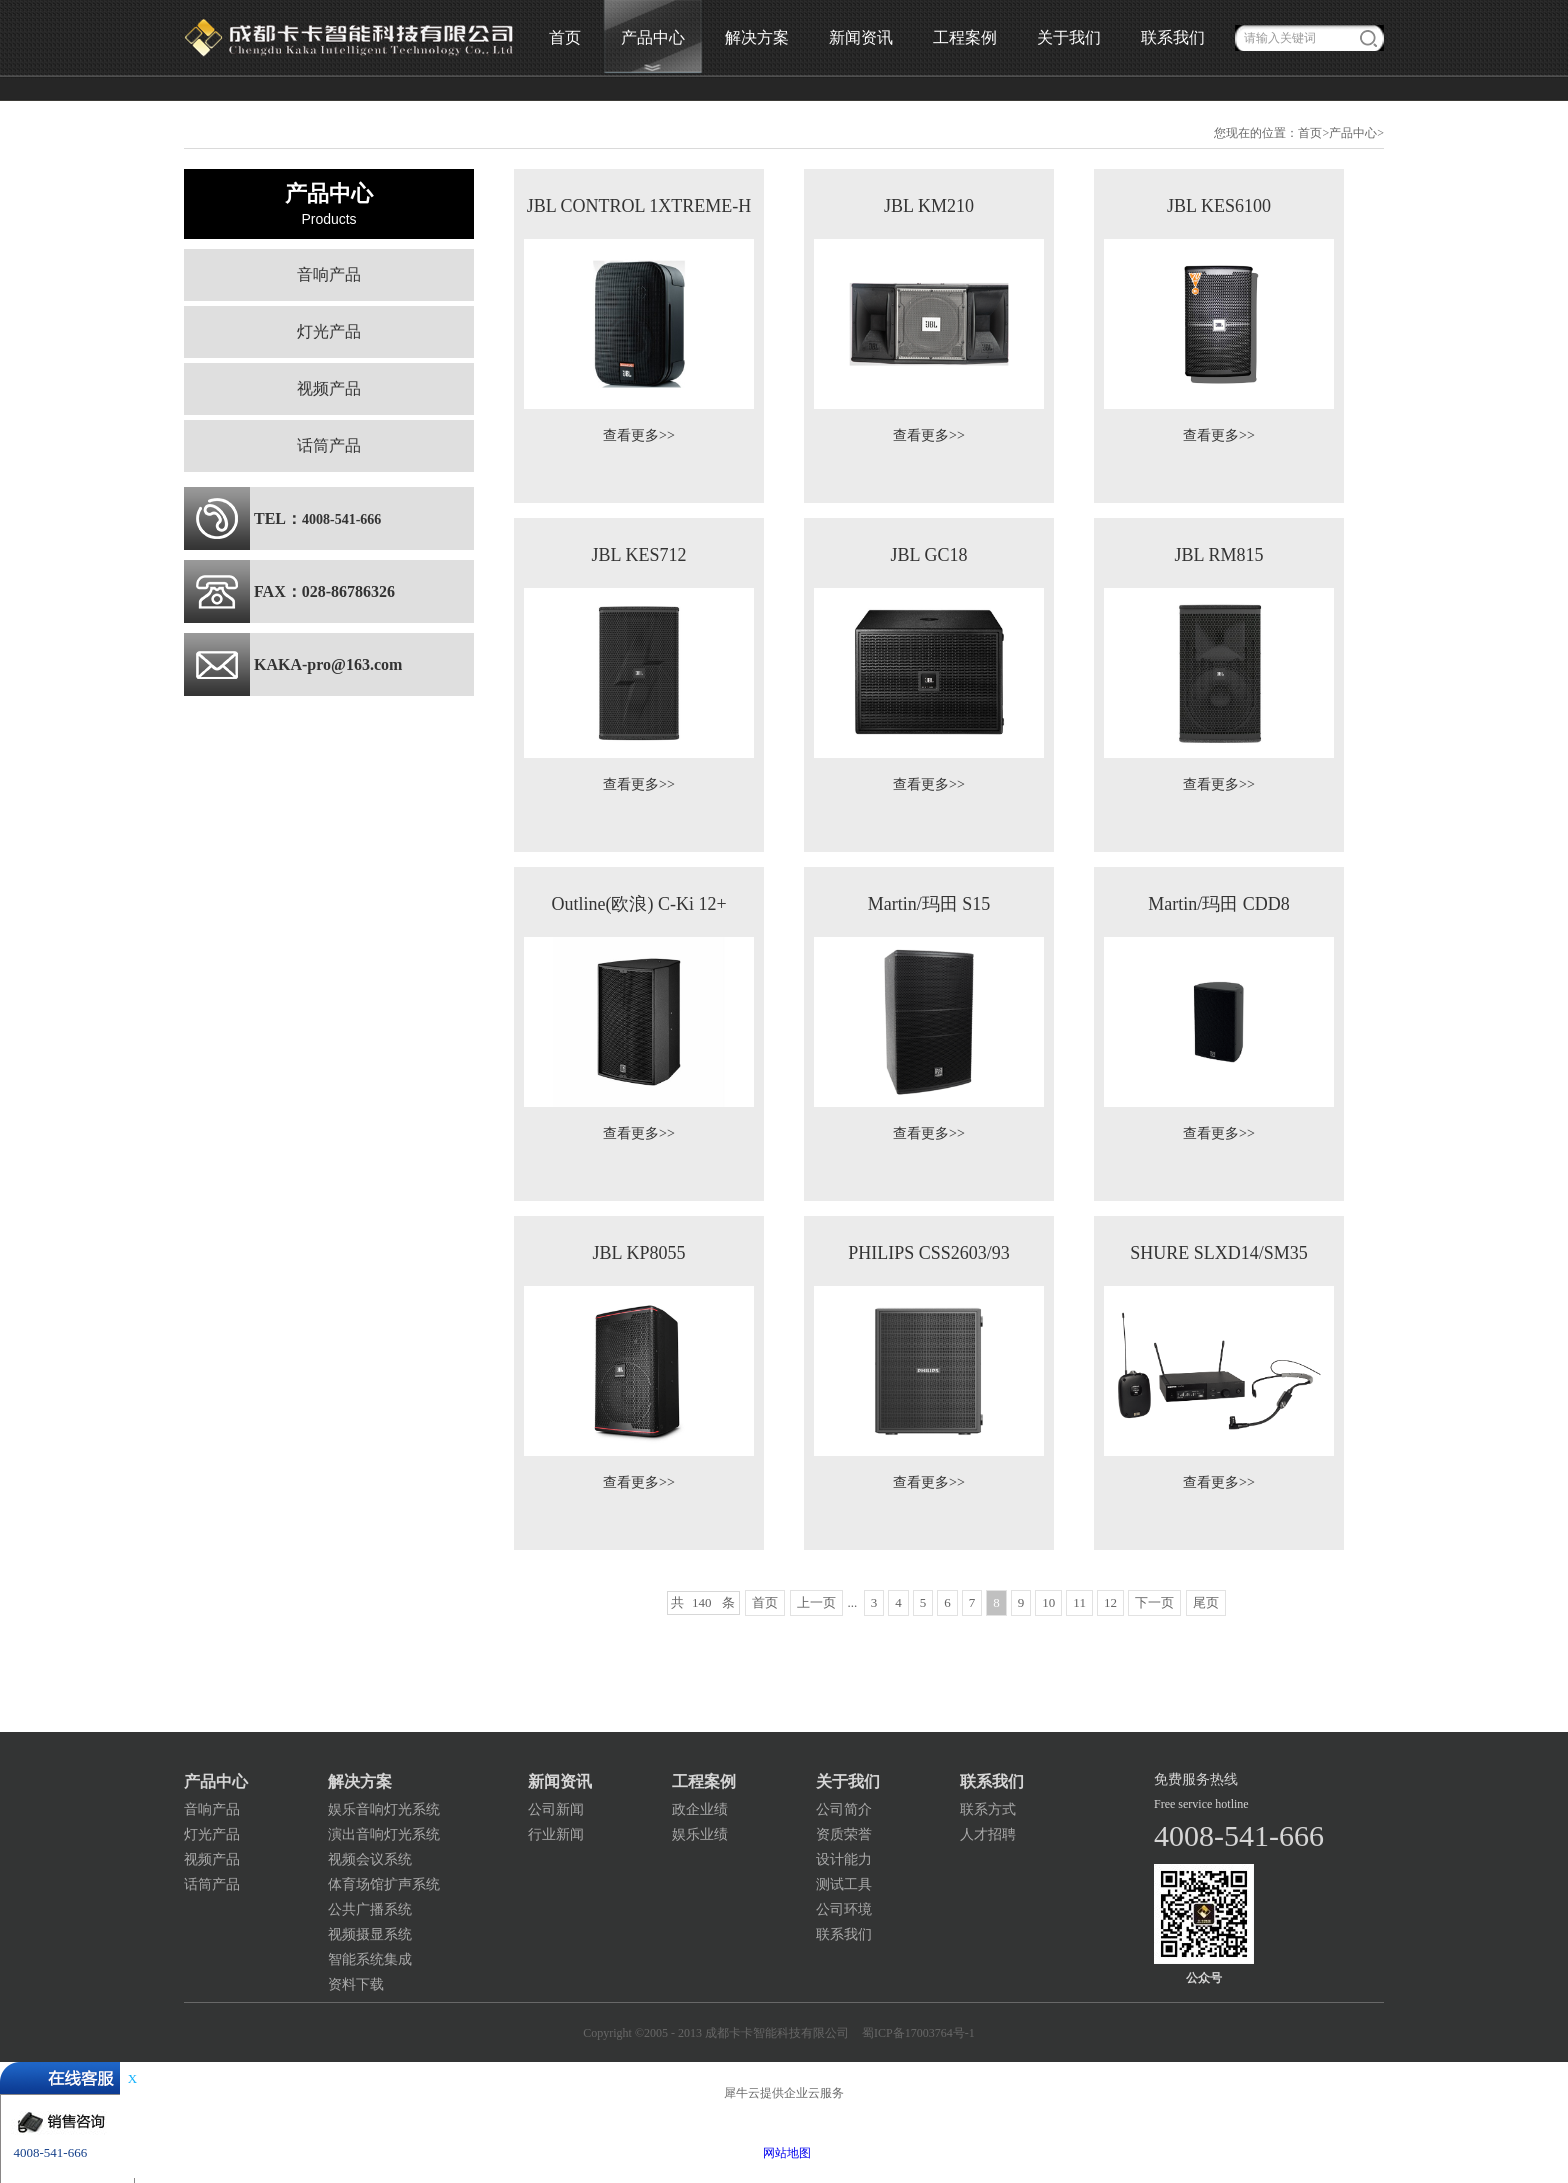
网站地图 (784, 2153)
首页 (565, 37)
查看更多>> (639, 435)
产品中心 (1353, 133)
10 (1048, 1602)
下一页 (1154, 1602)
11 (1079, 1602)
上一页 (816, 1602)
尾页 (1206, 1602)
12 (1110, 1602)
